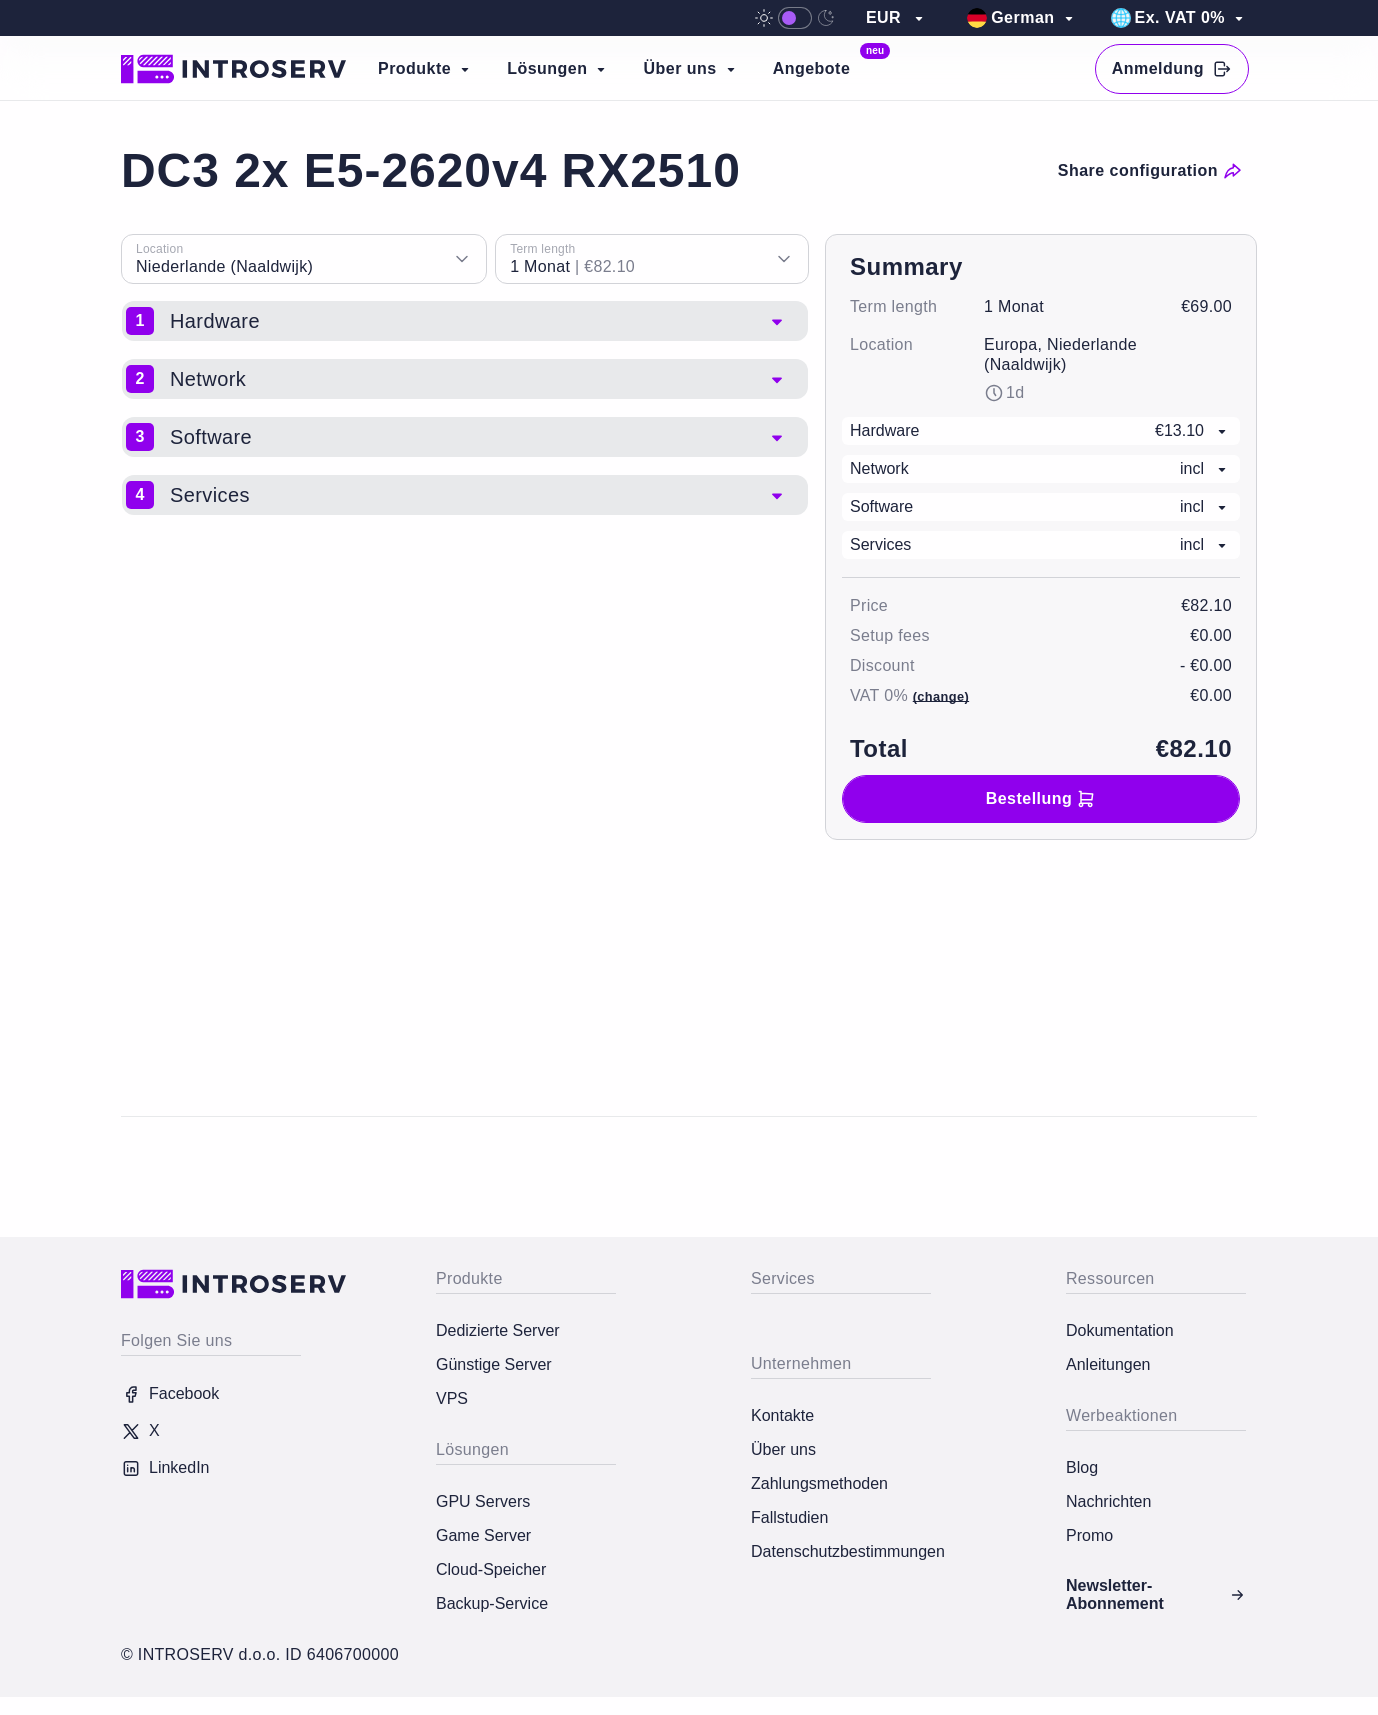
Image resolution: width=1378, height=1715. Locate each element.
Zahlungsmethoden (819, 1483)
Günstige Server (494, 1364)
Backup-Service (492, 1603)
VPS (452, 1398)
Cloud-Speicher (491, 1569)
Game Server (483, 1535)
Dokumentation (1120, 1330)
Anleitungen (1108, 1364)
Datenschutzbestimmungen (841, 1551)
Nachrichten (1108, 1501)
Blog (1082, 1467)
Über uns (783, 1449)
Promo (1089, 1535)
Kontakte (782, 1415)
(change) (941, 696)
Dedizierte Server (498, 1330)
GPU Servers (483, 1501)
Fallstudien (789, 1517)
